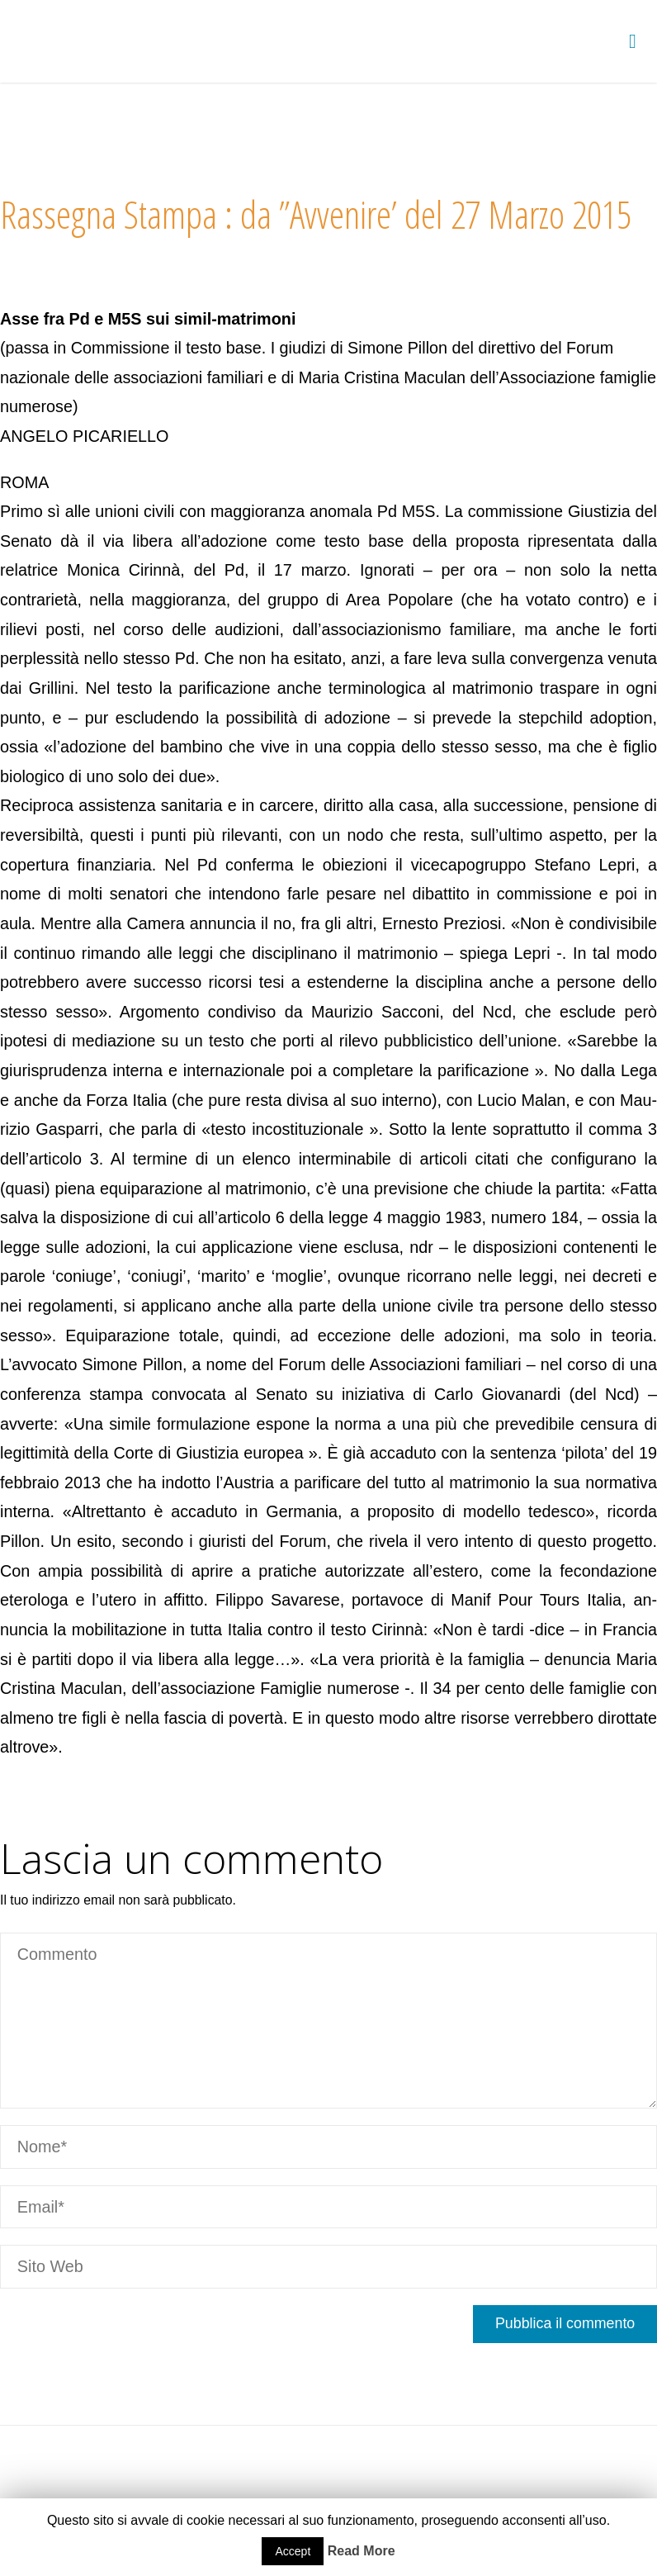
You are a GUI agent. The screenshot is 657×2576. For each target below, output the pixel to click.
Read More (361, 2551)
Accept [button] (292, 2551)
